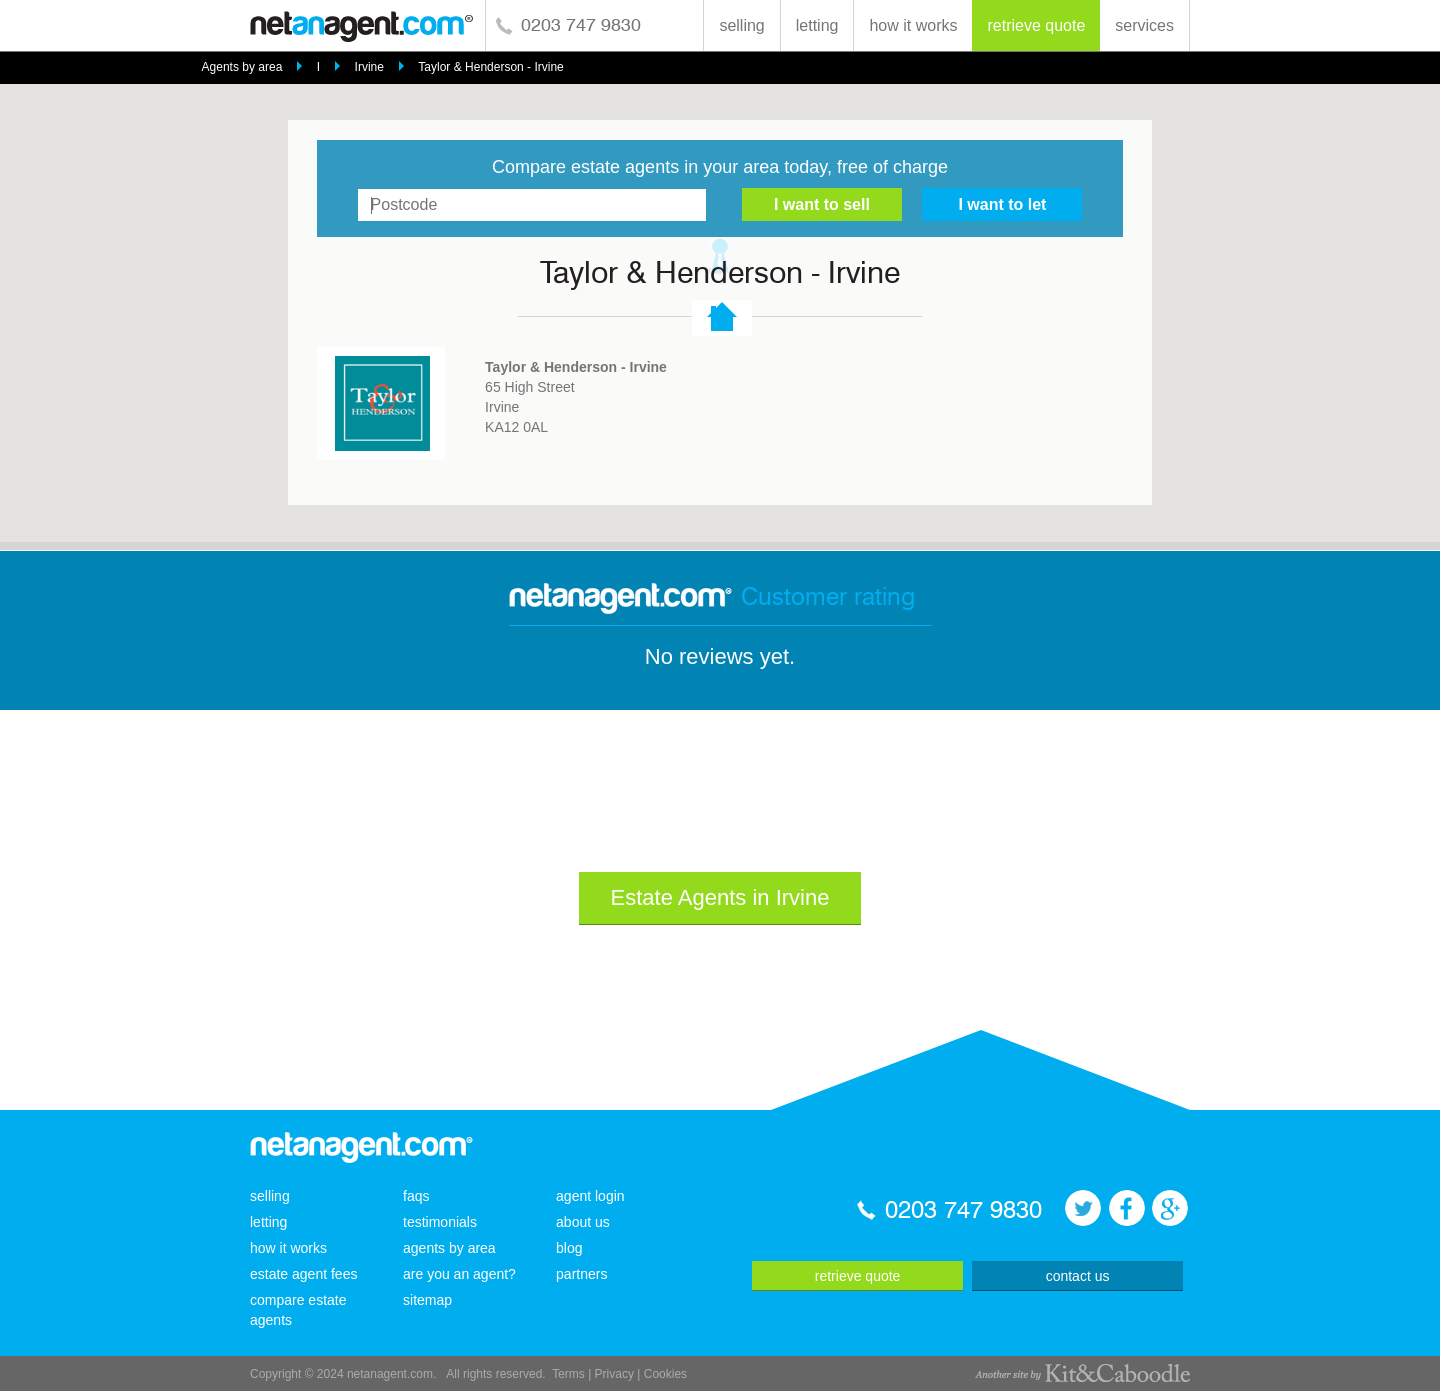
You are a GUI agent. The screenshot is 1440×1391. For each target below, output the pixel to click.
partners (581, 1274)
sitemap (427, 1300)
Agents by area (242, 67)
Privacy (614, 1374)
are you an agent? (459, 1274)
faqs (416, 1196)
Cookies (665, 1374)
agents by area (449, 1248)
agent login (590, 1196)
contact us (1078, 1276)
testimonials (440, 1222)
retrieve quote (1036, 25)
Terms (568, 1374)
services (1144, 25)
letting (817, 25)
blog (569, 1248)
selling (741, 25)
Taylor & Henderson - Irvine (490, 67)
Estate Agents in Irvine (720, 897)
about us (583, 1222)
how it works (913, 25)
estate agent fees (303, 1274)
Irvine (369, 67)
